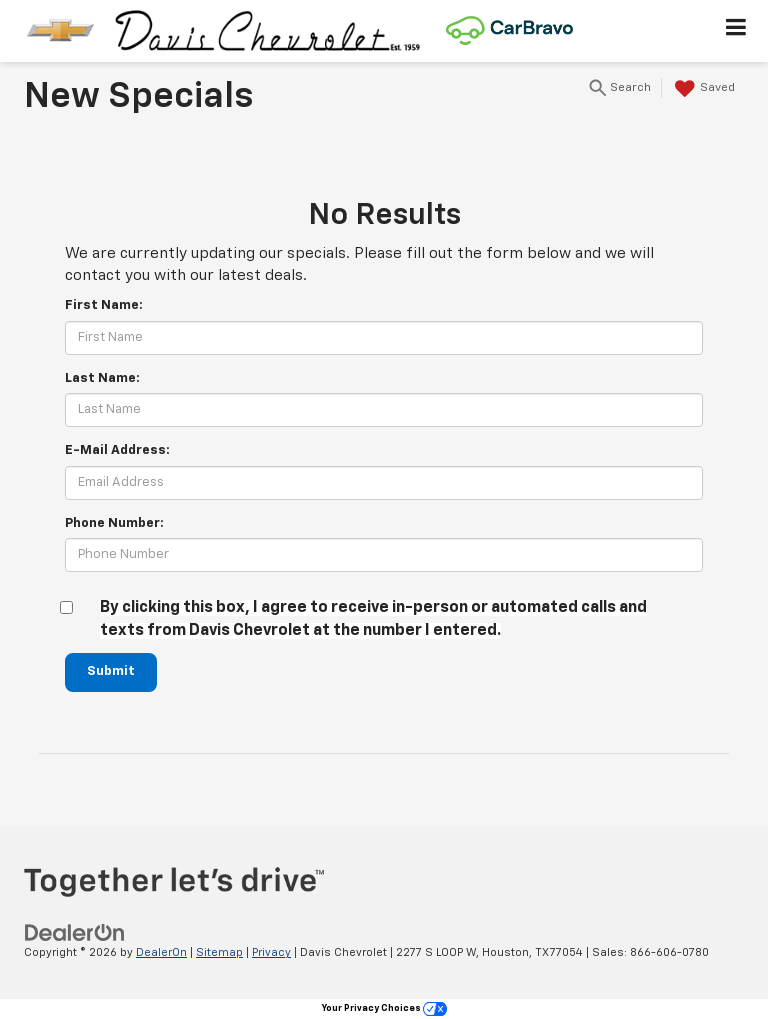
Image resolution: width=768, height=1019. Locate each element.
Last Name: (102, 378)
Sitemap (219, 952)
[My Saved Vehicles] (702, 89)
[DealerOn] (75, 932)
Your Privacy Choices (384, 1008)
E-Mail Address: (117, 450)
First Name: (104, 305)
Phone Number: (114, 523)
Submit (111, 671)
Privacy (271, 952)
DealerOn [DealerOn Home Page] (161, 952)
